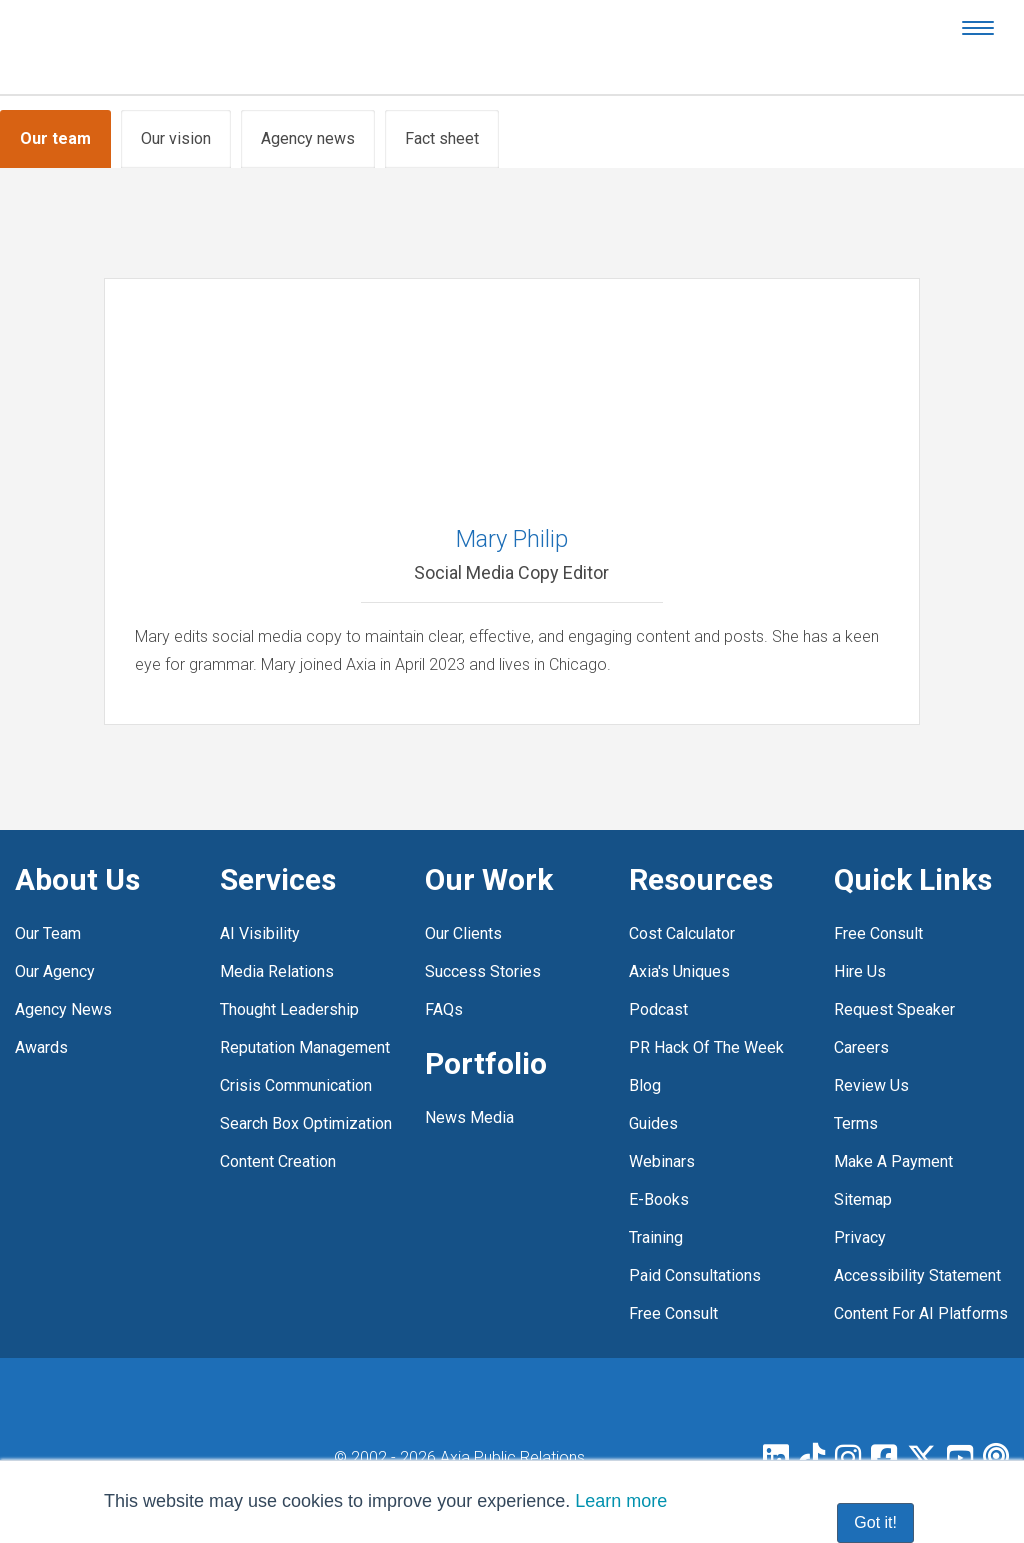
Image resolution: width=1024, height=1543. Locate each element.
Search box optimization (306, 1123)
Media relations (277, 971)
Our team (55, 138)
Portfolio (486, 1063)
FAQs (444, 1009)
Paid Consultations (695, 1275)
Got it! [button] (875, 1522)
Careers (861, 1047)
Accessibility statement (917, 1275)
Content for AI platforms (921, 1313)
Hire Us (860, 971)
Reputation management (305, 1047)
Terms (856, 1123)
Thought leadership (289, 1009)
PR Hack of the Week (706, 1047)
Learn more (621, 1501)
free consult (673, 1313)
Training (656, 1237)
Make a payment (893, 1161)
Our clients (463, 933)
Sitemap (863, 1199)
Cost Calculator (682, 933)
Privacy (860, 1237)
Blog (645, 1085)
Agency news (308, 138)
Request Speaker (894, 1009)
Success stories (483, 971)
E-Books (659, 1199)
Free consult (878, 933)
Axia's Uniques (679, 971)
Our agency (55, 971)
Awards (41, 1047)
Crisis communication (296, 1085)
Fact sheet (442, 138)
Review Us (871, 1085)
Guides (653, 1123)
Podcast (658, 1009)
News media (469, 1117)
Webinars (662, 1161)
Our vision (176, 138)
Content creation (278, 1161)
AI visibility (260, 933)
